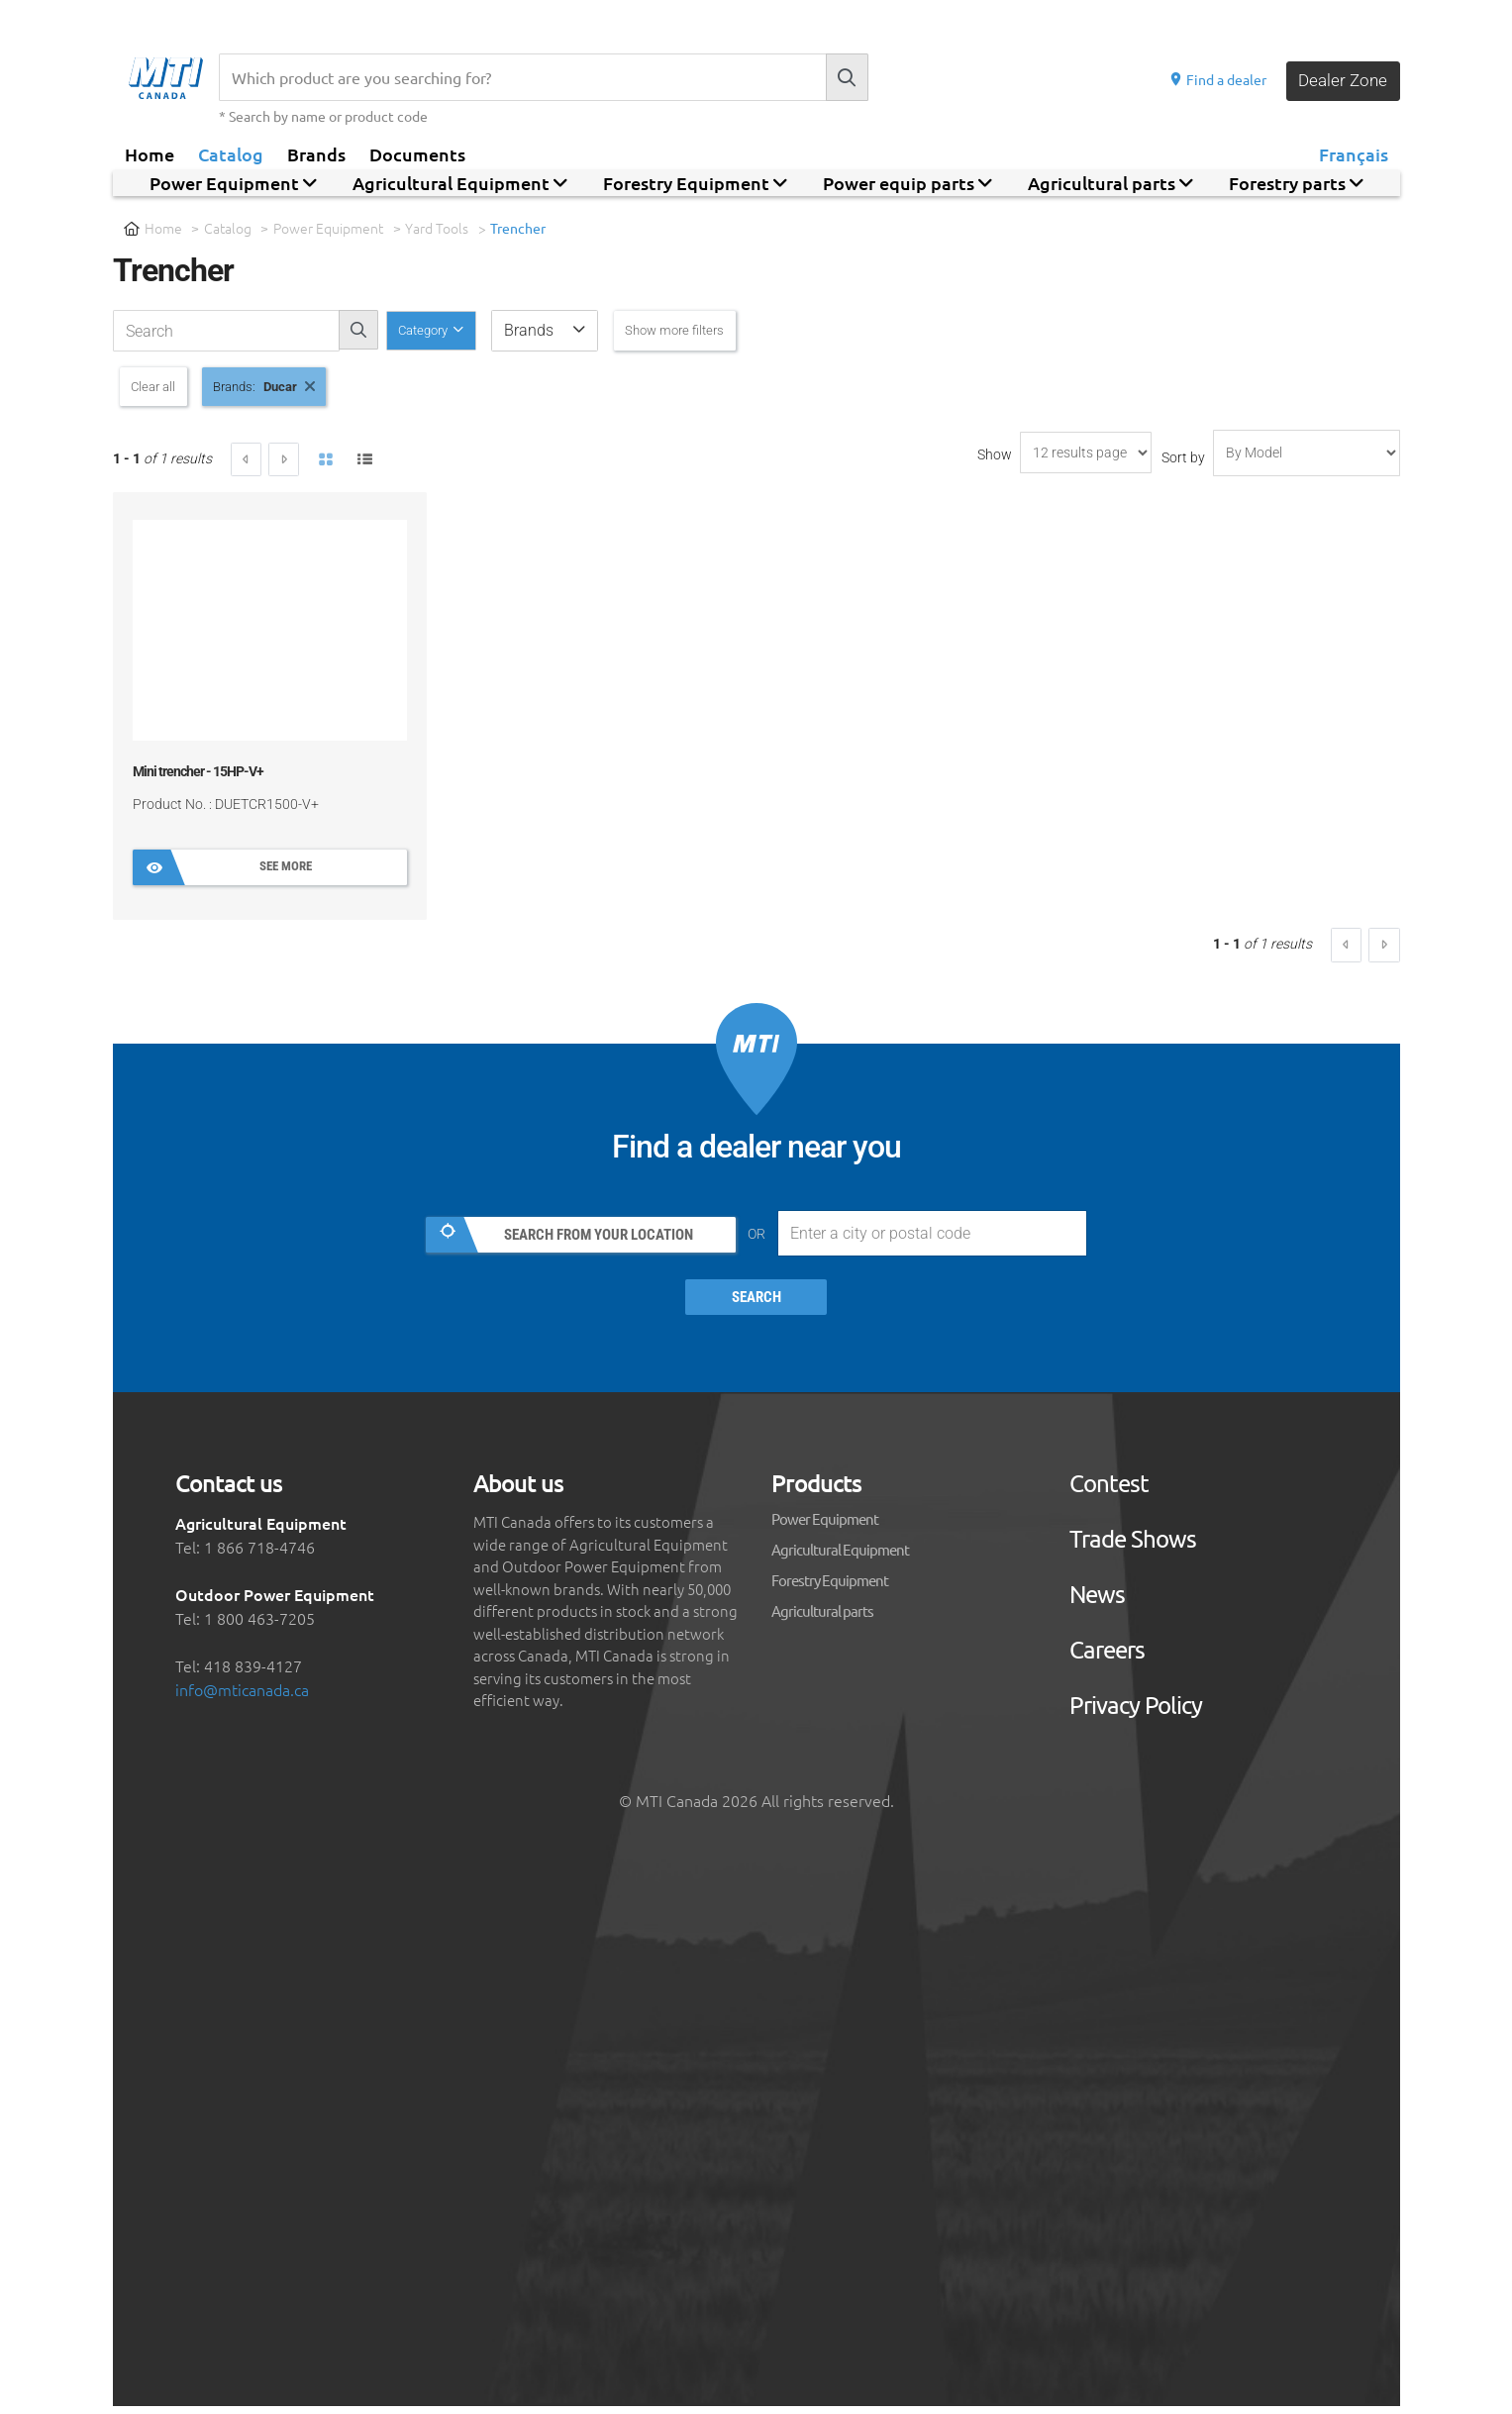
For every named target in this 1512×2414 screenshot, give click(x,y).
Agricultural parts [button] (1110, 182)
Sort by (1183, 461)
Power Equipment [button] (233, 182)
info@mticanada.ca (242, 1697)
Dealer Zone (1340, 79)
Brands (316, 153)
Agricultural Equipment (840, 1557)
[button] (565, 331)
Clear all (161, 387)
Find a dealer (1212, 79)
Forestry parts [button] (1296, 182)
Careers (1107, 1657)
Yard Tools (437, 228)
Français (1353, 153)
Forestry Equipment (829, 1587)
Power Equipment (329, 228)
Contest (1109, 1491)
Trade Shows (1132, 1547)
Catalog (230, 153)
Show (994, 458)
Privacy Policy (1135, 1713)
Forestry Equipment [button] (695, 182)
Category (434, 330)
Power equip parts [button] (907, 182)
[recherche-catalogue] (226, 331)
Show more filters (707, 330)
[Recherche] (522, 77)
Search (756, 1306)
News (1097, 1602)
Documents (417, 153)
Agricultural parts (822, 1618)
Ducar (310, 387)
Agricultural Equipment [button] (460, 182)
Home (149, 153)
